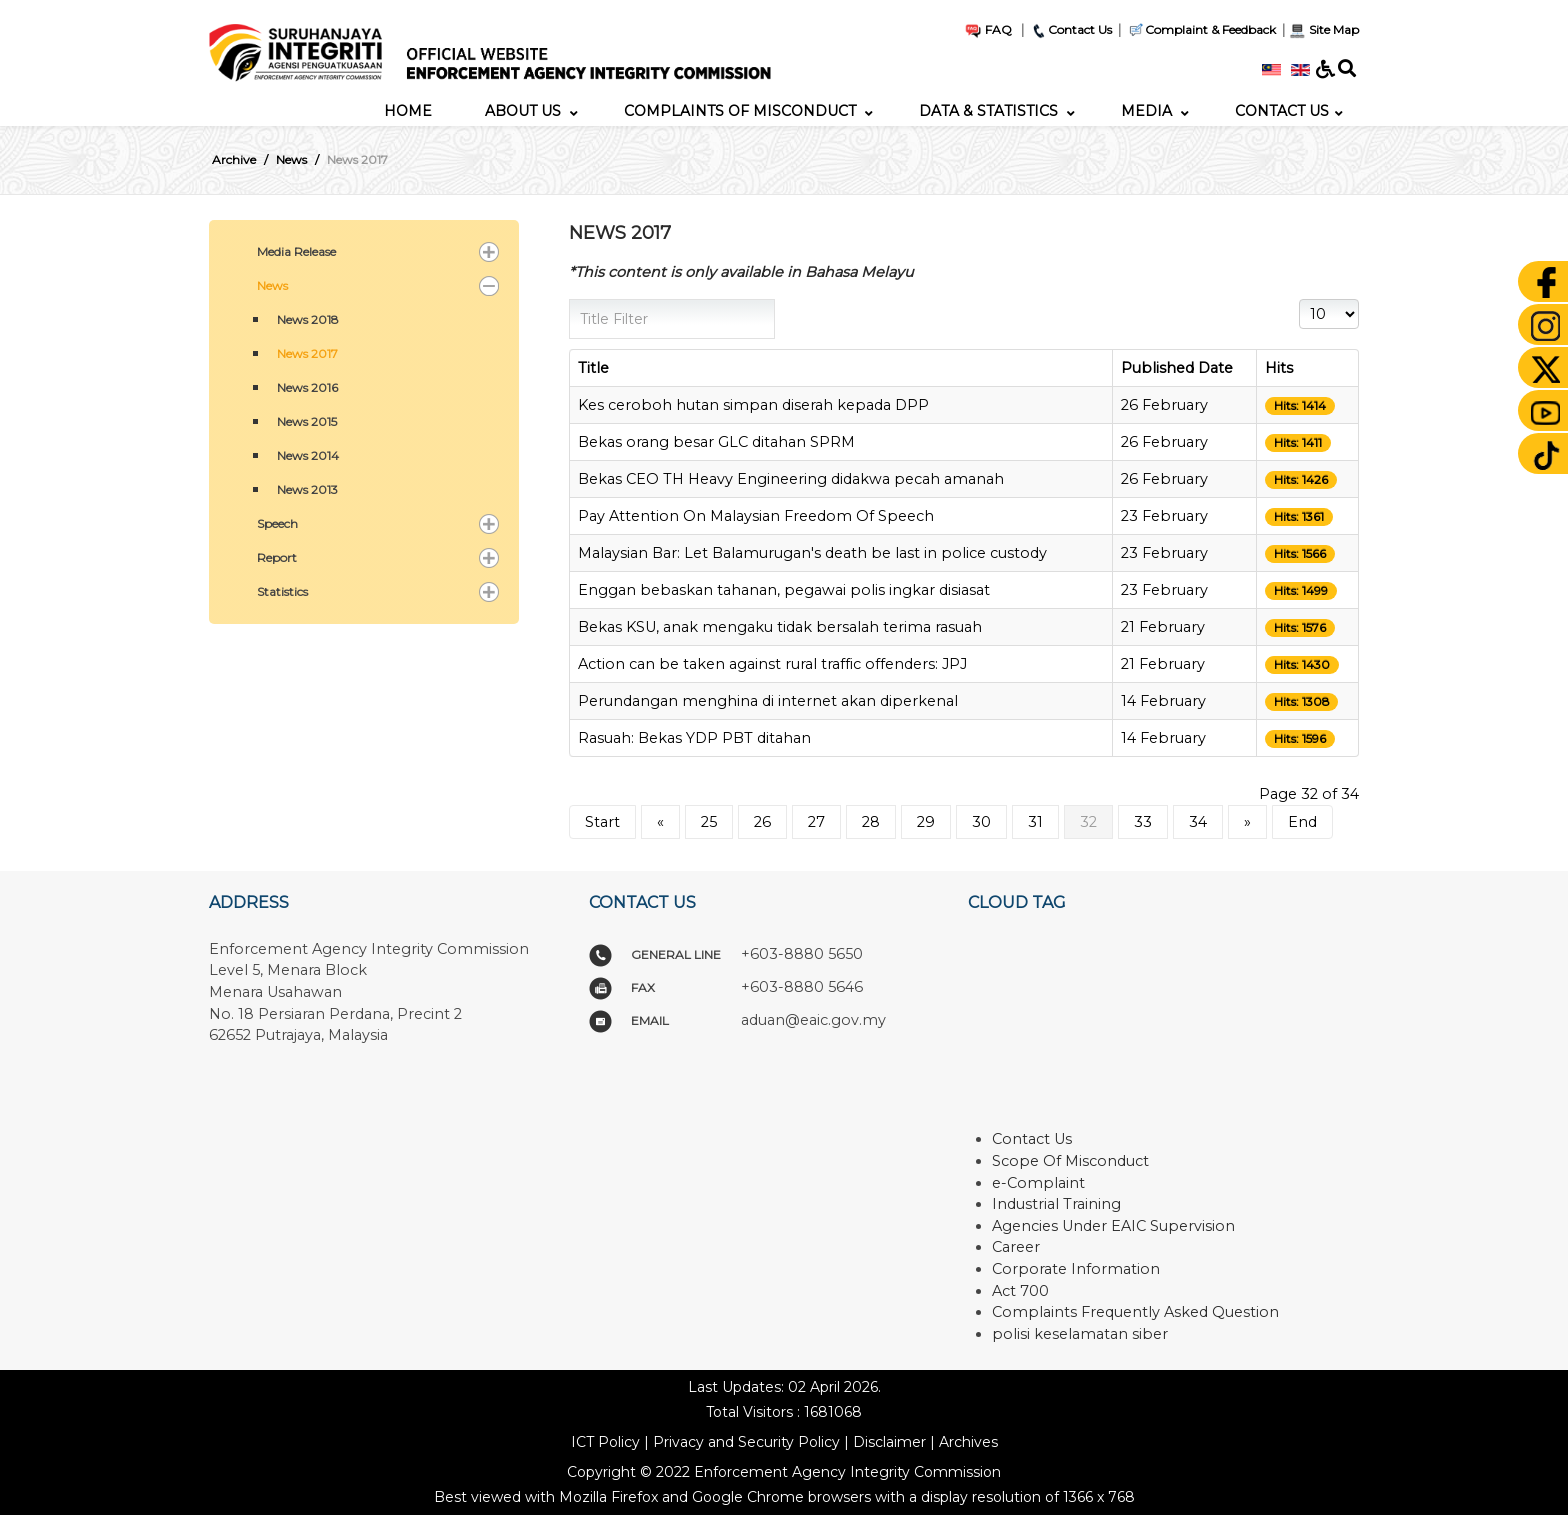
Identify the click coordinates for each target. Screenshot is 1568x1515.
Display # (1299, 299)
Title (593, 368)
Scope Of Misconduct (1070, 1161)
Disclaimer (889, 1442)
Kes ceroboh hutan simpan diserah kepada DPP (753, 405)
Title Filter (569, 299)
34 (1198, 822)
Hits (1279, 368)
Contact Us (1071, 29)
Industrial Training (1056, 1204)
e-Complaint (1038, 1183)
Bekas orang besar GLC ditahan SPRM (716, 442)
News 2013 (307, 489)
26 (762, 822)
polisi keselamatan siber (1080, 1334)
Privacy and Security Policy (746, 1442)
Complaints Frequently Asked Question (1135, 1312)
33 (1143, 822)
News (272, 285)
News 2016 (307, 387)
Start (602, 822)
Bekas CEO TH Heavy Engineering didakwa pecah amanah (791, 479)
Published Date (1177, 368)
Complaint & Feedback (1210, 29)
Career (1016, 1247)
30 (981, 822)
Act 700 (1020, 1291)
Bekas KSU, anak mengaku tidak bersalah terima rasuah (780, 627)
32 (1088, 822)
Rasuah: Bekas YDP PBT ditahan (694, 738)
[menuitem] (408, 111)
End (1302, 822)
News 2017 (307, 353)
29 (926, 822)
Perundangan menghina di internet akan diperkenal (768, 701)
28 (871, 822)
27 (816, 822)
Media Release (296, 251)
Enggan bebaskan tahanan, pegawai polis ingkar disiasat (784, 590)
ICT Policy (605, 1442)
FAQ (988, 29)
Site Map (1323, 29)
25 (709, 822)
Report (277, 557)
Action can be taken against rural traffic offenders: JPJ (772, 664)
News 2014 (308, 455)
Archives (968, 1442)
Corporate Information (1076, 1269)
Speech (277, 523)
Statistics (282, 591)
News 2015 (307, 421)
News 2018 (308, 319)
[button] (489, 252)
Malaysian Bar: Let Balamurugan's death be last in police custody (812, 553)
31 (1035, 822)
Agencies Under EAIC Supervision (1113, 1226)
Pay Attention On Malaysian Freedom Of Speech (756, 516)
